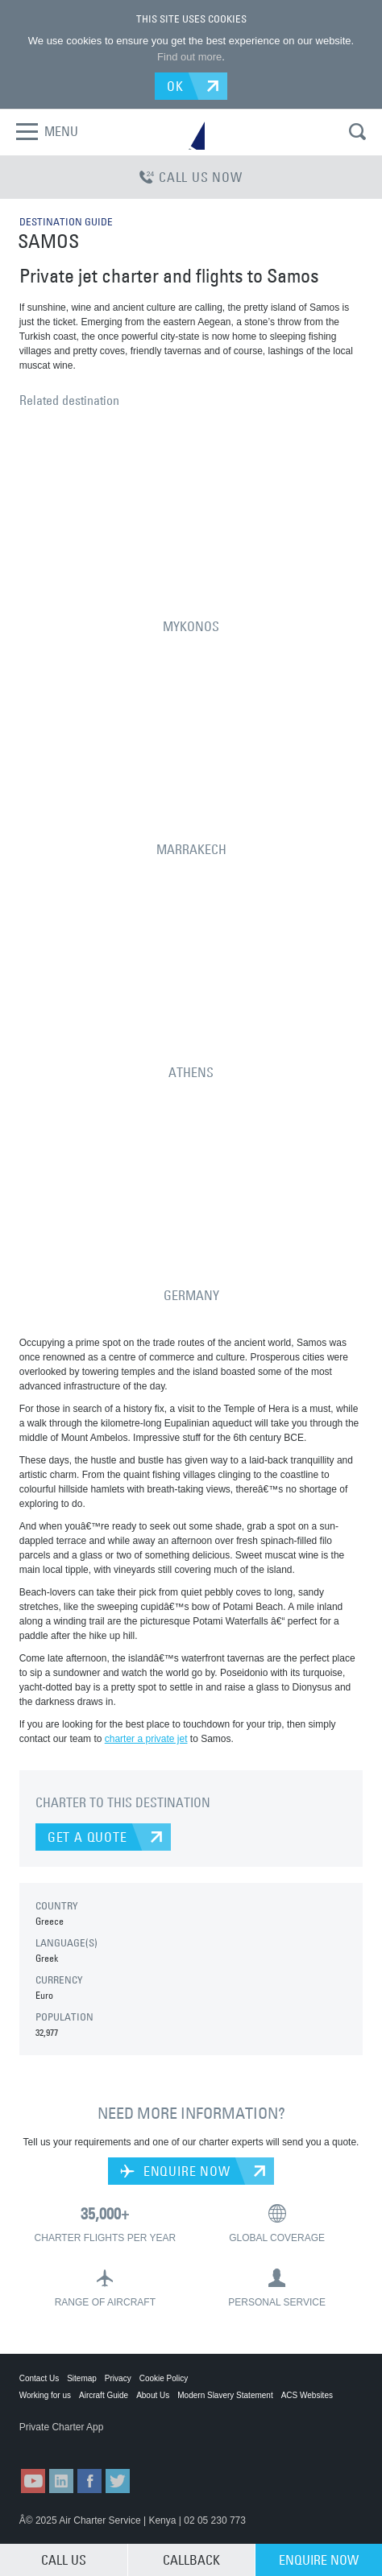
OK (175, 86)
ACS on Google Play (139, 2442)
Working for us (45, 2395)
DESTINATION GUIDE (66, 221)
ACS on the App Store (58, 2442)
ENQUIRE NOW (175, 2171)
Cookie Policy (164, 2378)
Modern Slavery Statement (224, 2395)
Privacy (118, 2378)
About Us (152, 2395)
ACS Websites (307, 2395)
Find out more (189, 57)
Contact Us (39, 2378)
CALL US (63, 2560)
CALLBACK (191, 2560)
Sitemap (82, 2378)
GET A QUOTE (87, 1837)
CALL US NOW (191, 177)
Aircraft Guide (103, 2395)
